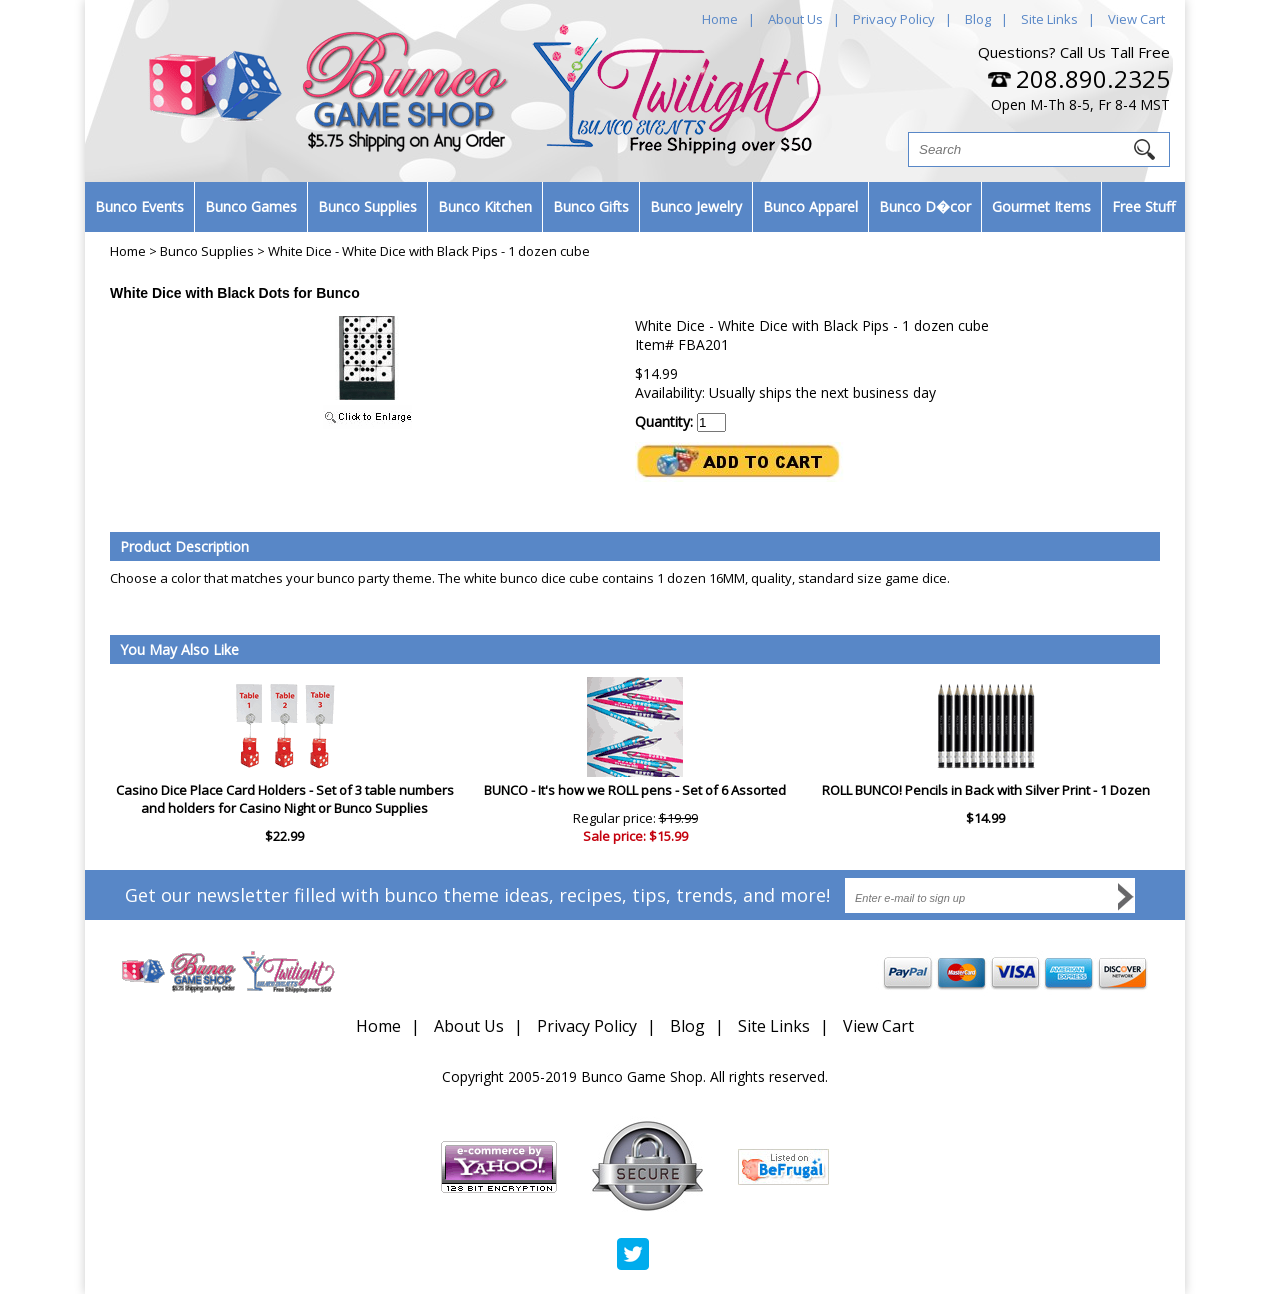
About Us (795, 19)
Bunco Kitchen (485, 206)
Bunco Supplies (367, 206)
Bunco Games (251, 206)
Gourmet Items (1041, 206)
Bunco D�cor (925, 206)
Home (720, 19)
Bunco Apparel (810, 206)
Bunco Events (139, 206)
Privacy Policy (894, 19)
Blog (978, 19)
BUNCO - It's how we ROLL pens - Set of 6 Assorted (635, 790)
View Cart (1136, 19)
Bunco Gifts (591, 206)
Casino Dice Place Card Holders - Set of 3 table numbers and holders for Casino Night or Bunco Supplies (285, 799)
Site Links (1049, 19)
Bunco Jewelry (696, 206)
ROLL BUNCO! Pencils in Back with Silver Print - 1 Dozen (986, 790)
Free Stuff (1143, 206)
